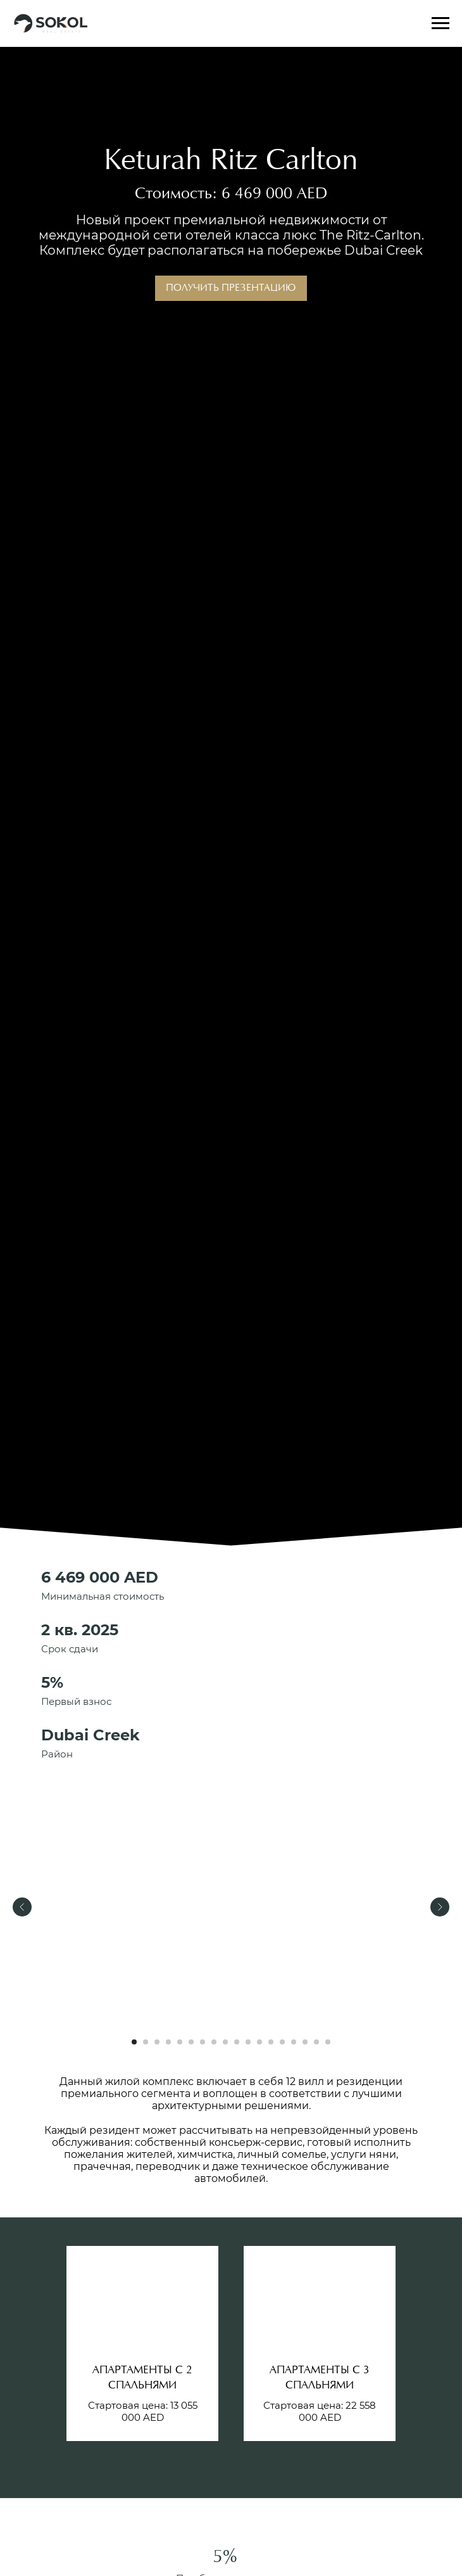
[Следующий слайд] (439, 1906)
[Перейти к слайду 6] (191, 2041)
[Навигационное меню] (440, 23)
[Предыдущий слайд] (22, 1906)
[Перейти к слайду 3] (156, 2041)
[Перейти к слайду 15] (293, 2041)
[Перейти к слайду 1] (134, 2041)
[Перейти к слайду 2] (145, 2041)
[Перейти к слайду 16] (305, 2041)
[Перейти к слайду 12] (259, 2041)
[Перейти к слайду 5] (179, 2041)
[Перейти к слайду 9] (225, 2041)
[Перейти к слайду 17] (316, 2041)
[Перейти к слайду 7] (202, 2041)
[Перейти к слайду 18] (327, 2041)
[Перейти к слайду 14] (282, 2041)
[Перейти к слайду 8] (213, 2041)
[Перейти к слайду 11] (248, 2041)
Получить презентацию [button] (231, 288)
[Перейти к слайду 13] (270, 2041)
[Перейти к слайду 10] (236, 2041)
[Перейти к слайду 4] (168, 2041)
